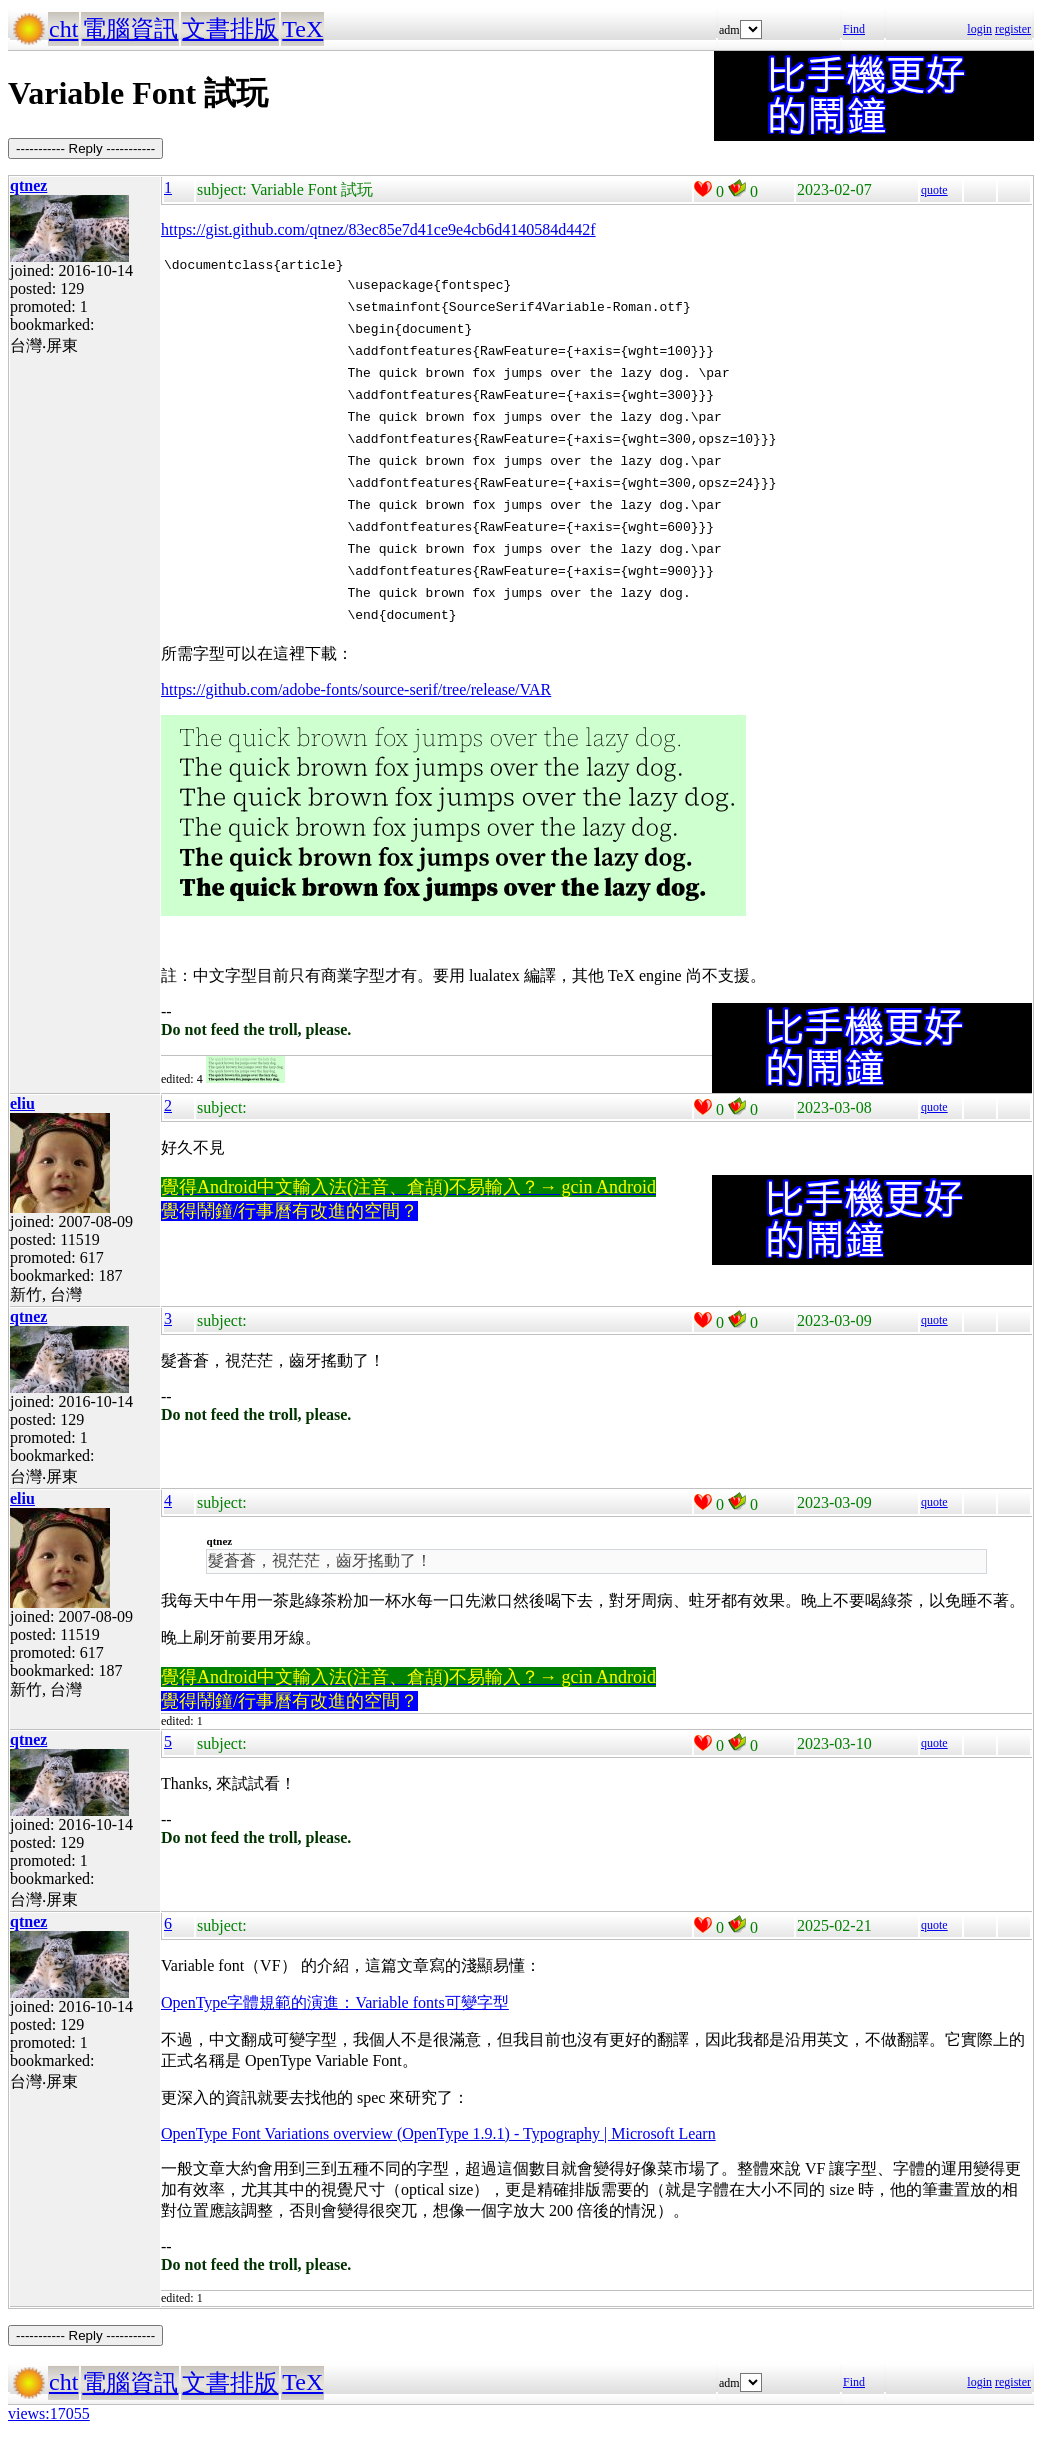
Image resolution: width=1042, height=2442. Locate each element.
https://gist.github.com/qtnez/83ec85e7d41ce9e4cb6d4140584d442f (378, 229)
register (1013, 29)
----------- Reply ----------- (85, 148)
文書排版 (230, 29)
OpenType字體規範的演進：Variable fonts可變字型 (335, 2005)
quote (934, 190)
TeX (302, 29)
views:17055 (49, 2416)
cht (63, 29)
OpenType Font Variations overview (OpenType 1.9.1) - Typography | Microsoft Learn (438, 2136)
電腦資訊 (130, 29)
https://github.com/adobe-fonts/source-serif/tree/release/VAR (356, 692)
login (979, 29)
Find (854, 29)
